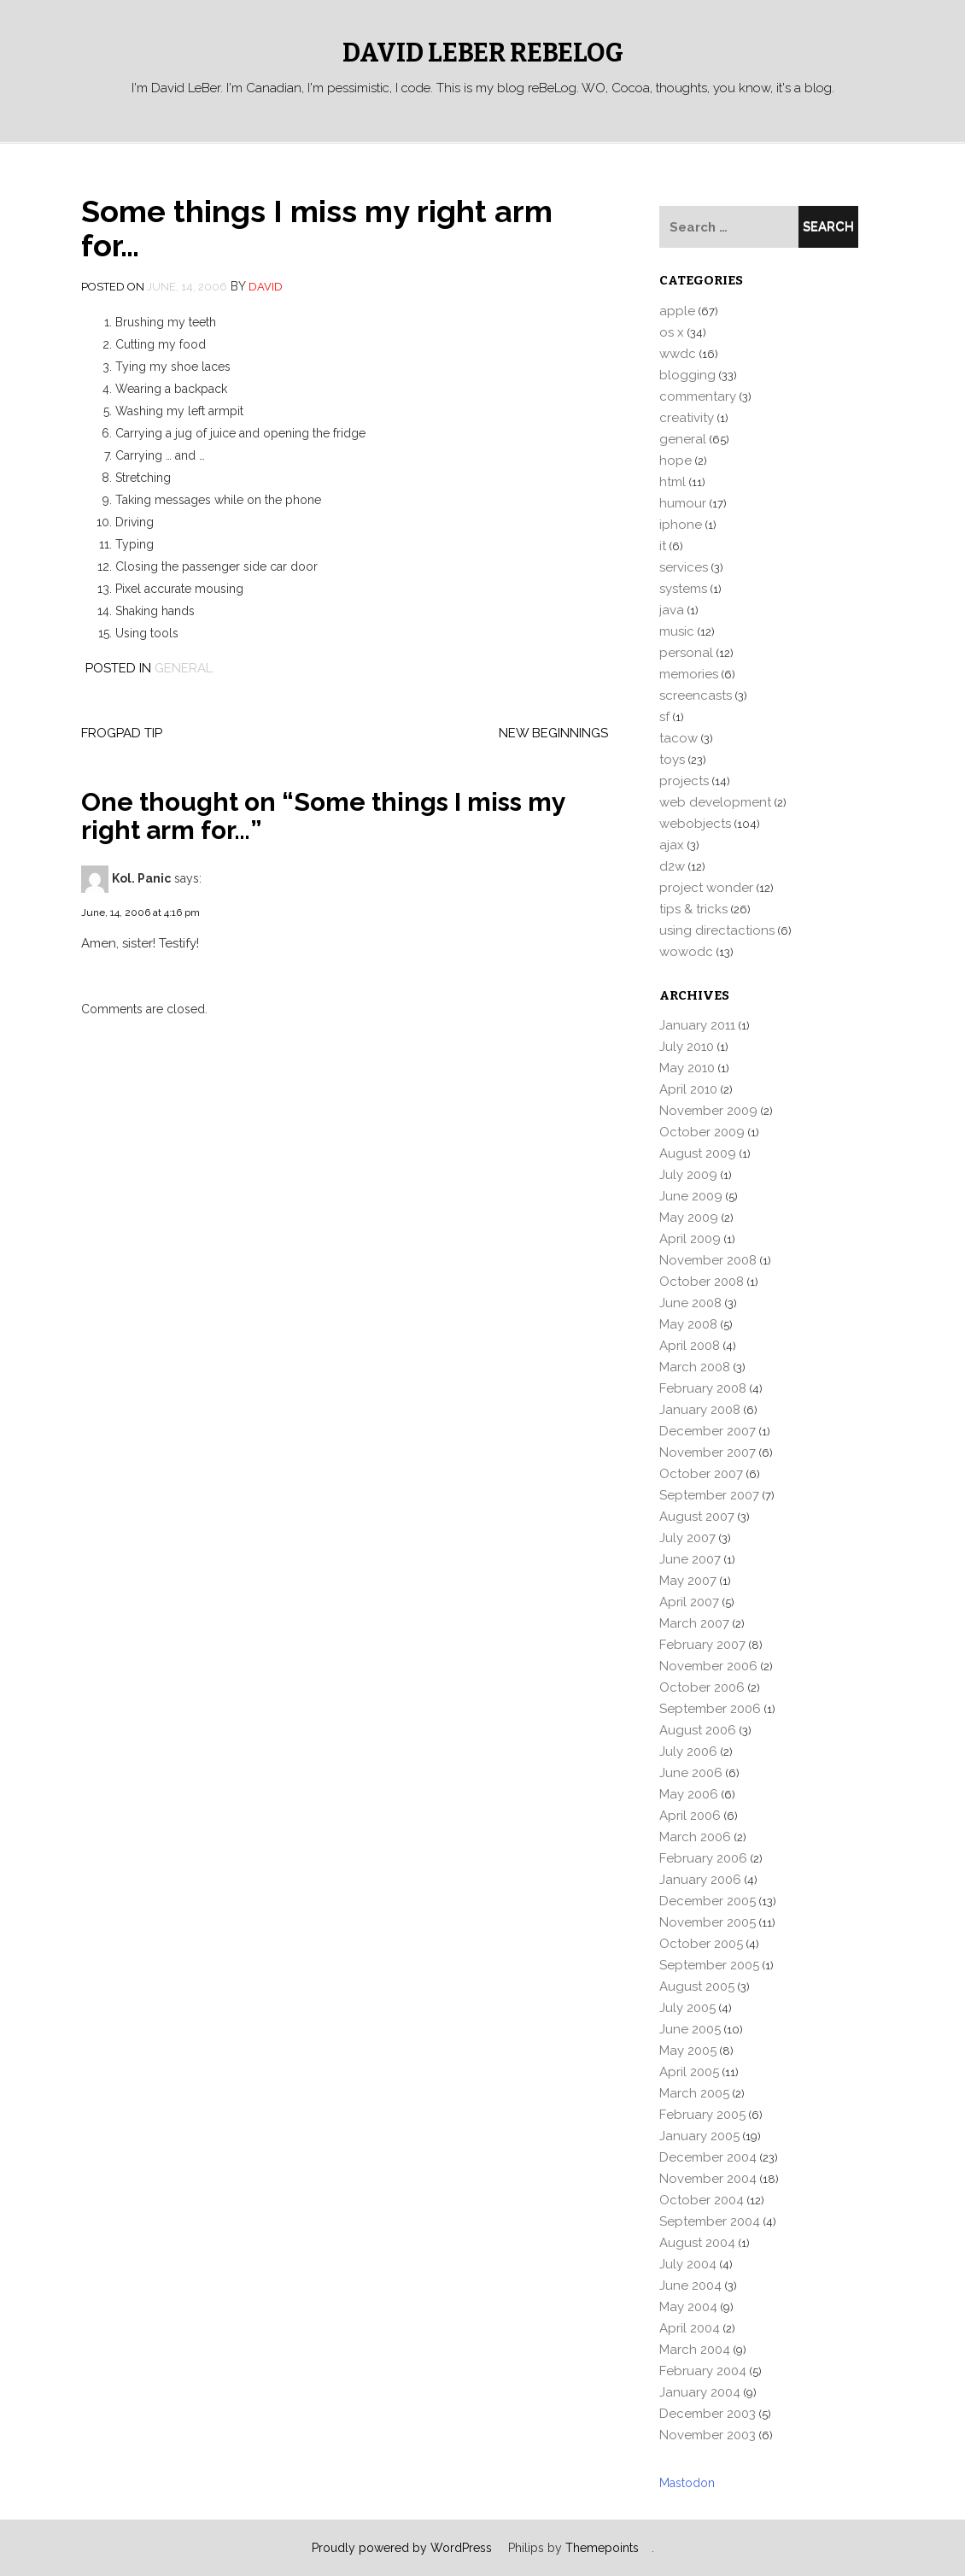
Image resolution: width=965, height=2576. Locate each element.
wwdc (677, 353)
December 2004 (708, 2157)
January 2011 (697, 1025)
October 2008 (701, 1281)
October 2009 (702, 1132)
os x (671, 332)
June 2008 (690, 1303)
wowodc (686, 951)
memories (688, 674)
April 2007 (689, 1602)
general (184, 668)
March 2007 (694, 1623)
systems (683, 588)
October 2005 (701, 1943)
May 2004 (688, 2307)
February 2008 (702, 1388)
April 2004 (689, 2328)
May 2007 (687, 1580)
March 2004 (694, 2349)
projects (684, 781)
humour (682, 503)
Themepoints (602, 2548)
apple (677, 311)
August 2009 (697, 1153)
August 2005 (696, 1986)
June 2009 (690, 1196)
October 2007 (701, 1474)
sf (664, 717)
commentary (697, 396)
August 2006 (697, 1730)
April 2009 (690, 1239)
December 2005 (707, 1901)
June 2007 (690, 1559)
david (266, 286)
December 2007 (707, 1431)
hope (675, 460)
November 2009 (708, 1110)
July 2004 (687, 2264)
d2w (672, 866)
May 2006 (688, 1794)
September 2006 (710, 1708)
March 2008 (694, 1367)
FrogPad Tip (121, 733)
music (676, 631)
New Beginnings (553, 733)
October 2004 (701, 2200)
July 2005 (687, 2008)
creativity (686, 417)
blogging (687, 375)
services (683, 567)
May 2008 (688, 1324)
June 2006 (690, 1773)
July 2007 (687, 1538)
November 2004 (708, 2178)
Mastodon (687, 2483)
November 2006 (708, 1666)
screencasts (695, 695)
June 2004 (690, 2285)
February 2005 (702, 2114)
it (662, 546)
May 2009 (688, 1217)
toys (672, 759)
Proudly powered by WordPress (402, 2548)
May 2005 (687, 2050)
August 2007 (696, 1516)
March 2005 (694, 2093)
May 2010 (687, 1068)
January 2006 (700, 1879)
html (672, 482)
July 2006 (688, 1751)
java (671, 610)
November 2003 (707, 2435)
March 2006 (695, 1837)
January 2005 (699, 2136)
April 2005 (689, 2072)
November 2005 (707, 1922)
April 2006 (690, 1815)
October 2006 (702, 1687)
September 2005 (709, 1965)
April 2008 (689, 1345)
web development (715, 802)
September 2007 (709, 1495)
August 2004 (697, 2242)
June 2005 (690, 2029)
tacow (678, 738)
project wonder (706, 887)
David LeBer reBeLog (482, 53)
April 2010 (688, 1089)
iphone (680, 524)
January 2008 (699, 1409)
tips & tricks (693, 909)
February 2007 (702, 1644)
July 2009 (688, 1174)
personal (686, 652)
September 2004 (709, 2221)
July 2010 (686, 1046)
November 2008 (708, 1260)
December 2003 (707, 2413)
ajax (671, 845)
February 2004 (702, 2371)
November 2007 (707, 1452)
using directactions (717, 930)
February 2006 (703, 1858)
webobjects (695, 823)
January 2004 (699, 2392)
